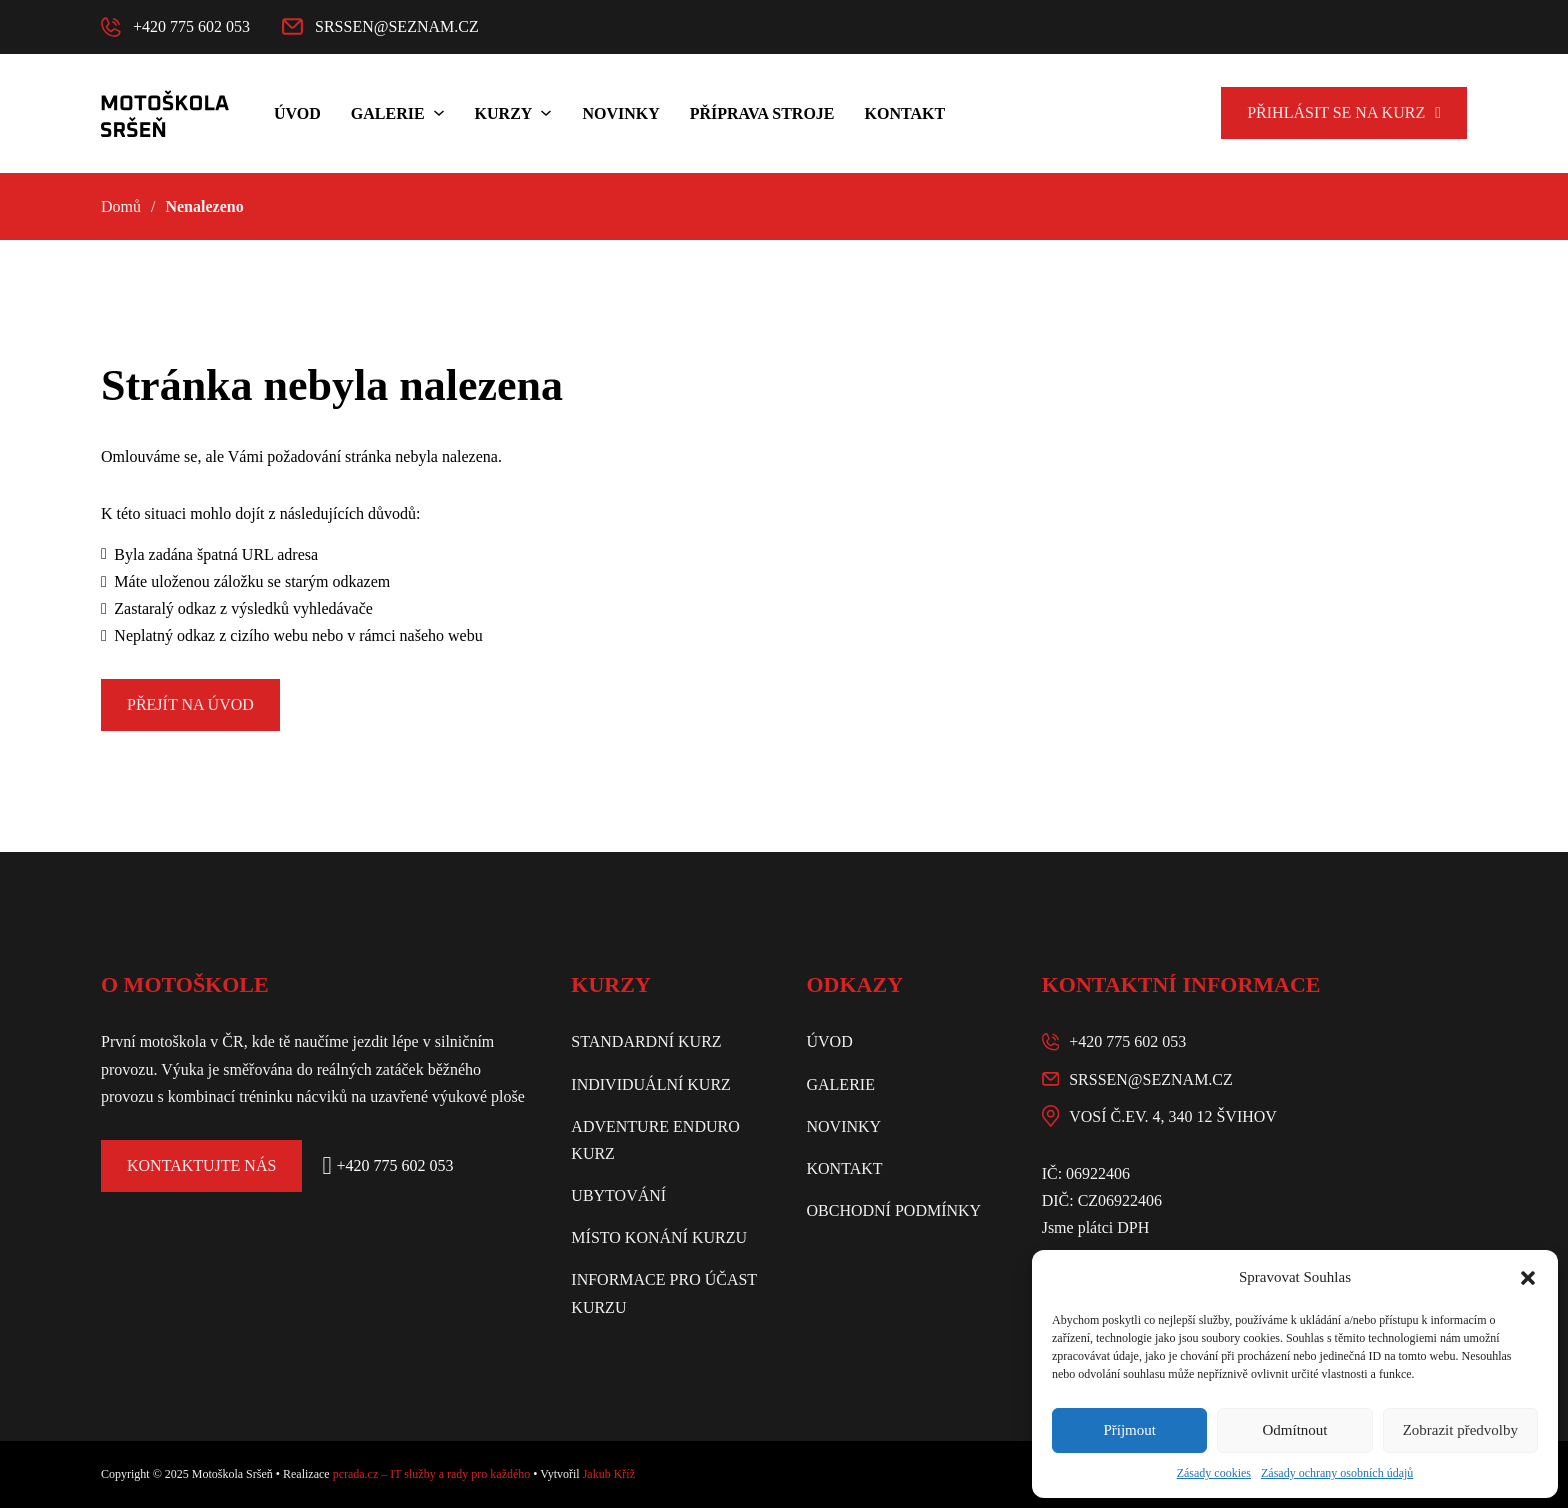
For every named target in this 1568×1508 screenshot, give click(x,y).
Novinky (620, 113)
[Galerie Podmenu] (439, 113)
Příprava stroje (762, 113)
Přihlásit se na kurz (1344, 112)
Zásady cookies (1214, 1473)
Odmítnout (1294, 1430)
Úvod (297, 113)
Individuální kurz (651, 1084)
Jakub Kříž (609, 1474)
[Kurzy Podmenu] (546, 113)
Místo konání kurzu (659, 1237)
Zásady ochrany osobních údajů (1337, 1473)
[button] (1528, 1278)
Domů (121, 206)
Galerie (388, 113)
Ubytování (618, 1195)
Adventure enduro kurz (655, 1140)
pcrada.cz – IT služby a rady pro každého (432, 1474)
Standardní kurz (646, 1041)
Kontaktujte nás (201, 1165)
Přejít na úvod (190, 704)
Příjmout (1129, 1430)
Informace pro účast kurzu (664, 1293)
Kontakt (905, 113)
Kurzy (504, 113)
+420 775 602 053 (1127, 1041)
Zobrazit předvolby (1460, 1430)
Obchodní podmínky (893, 1210)
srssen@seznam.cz (1151, 1079)
